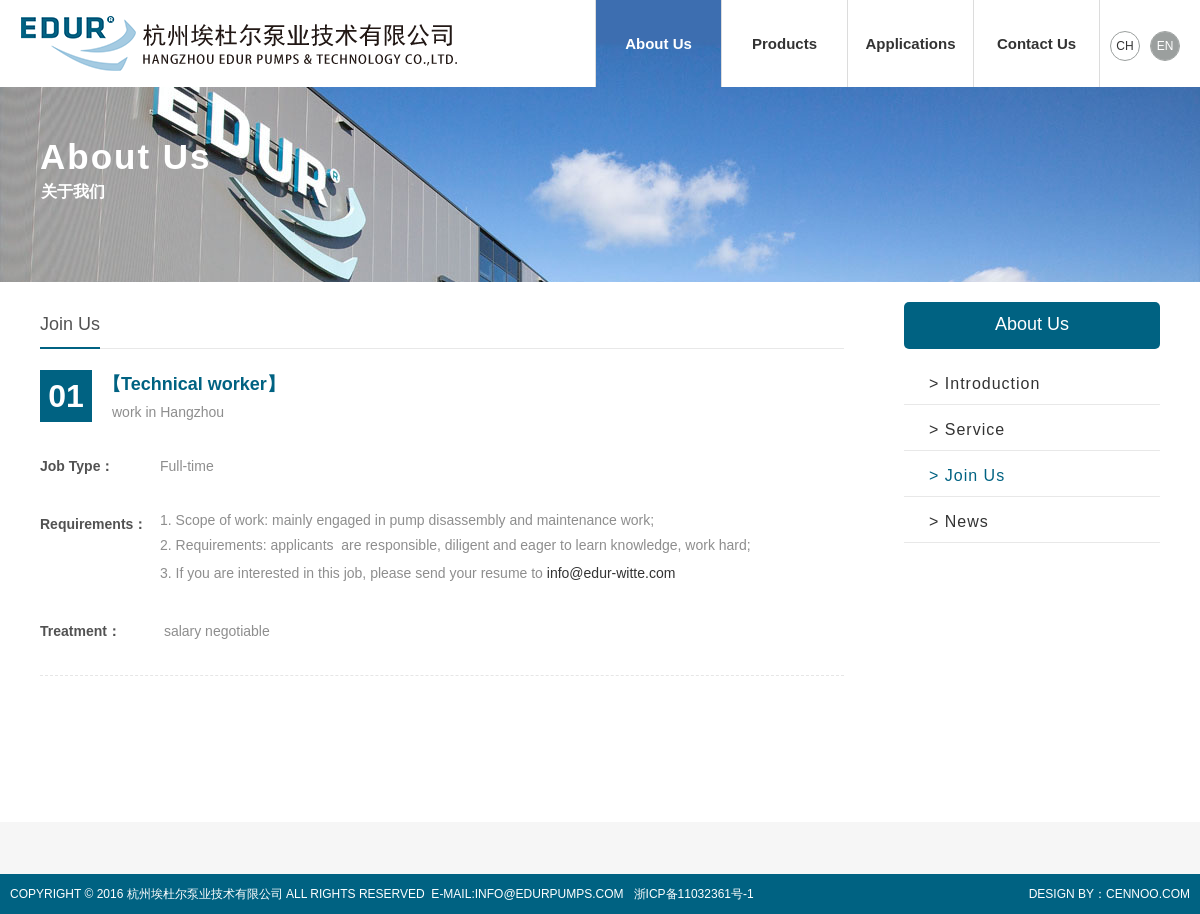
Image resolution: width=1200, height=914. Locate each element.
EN (1165, 46)
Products (784, 43)
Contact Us (1036, 43)
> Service (967, 429)
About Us (658, 43)
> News (959, 521)
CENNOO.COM (1148, 894)
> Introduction (984, 383)
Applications (910, 43)
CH (1124, 46)
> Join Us (967, 475)
